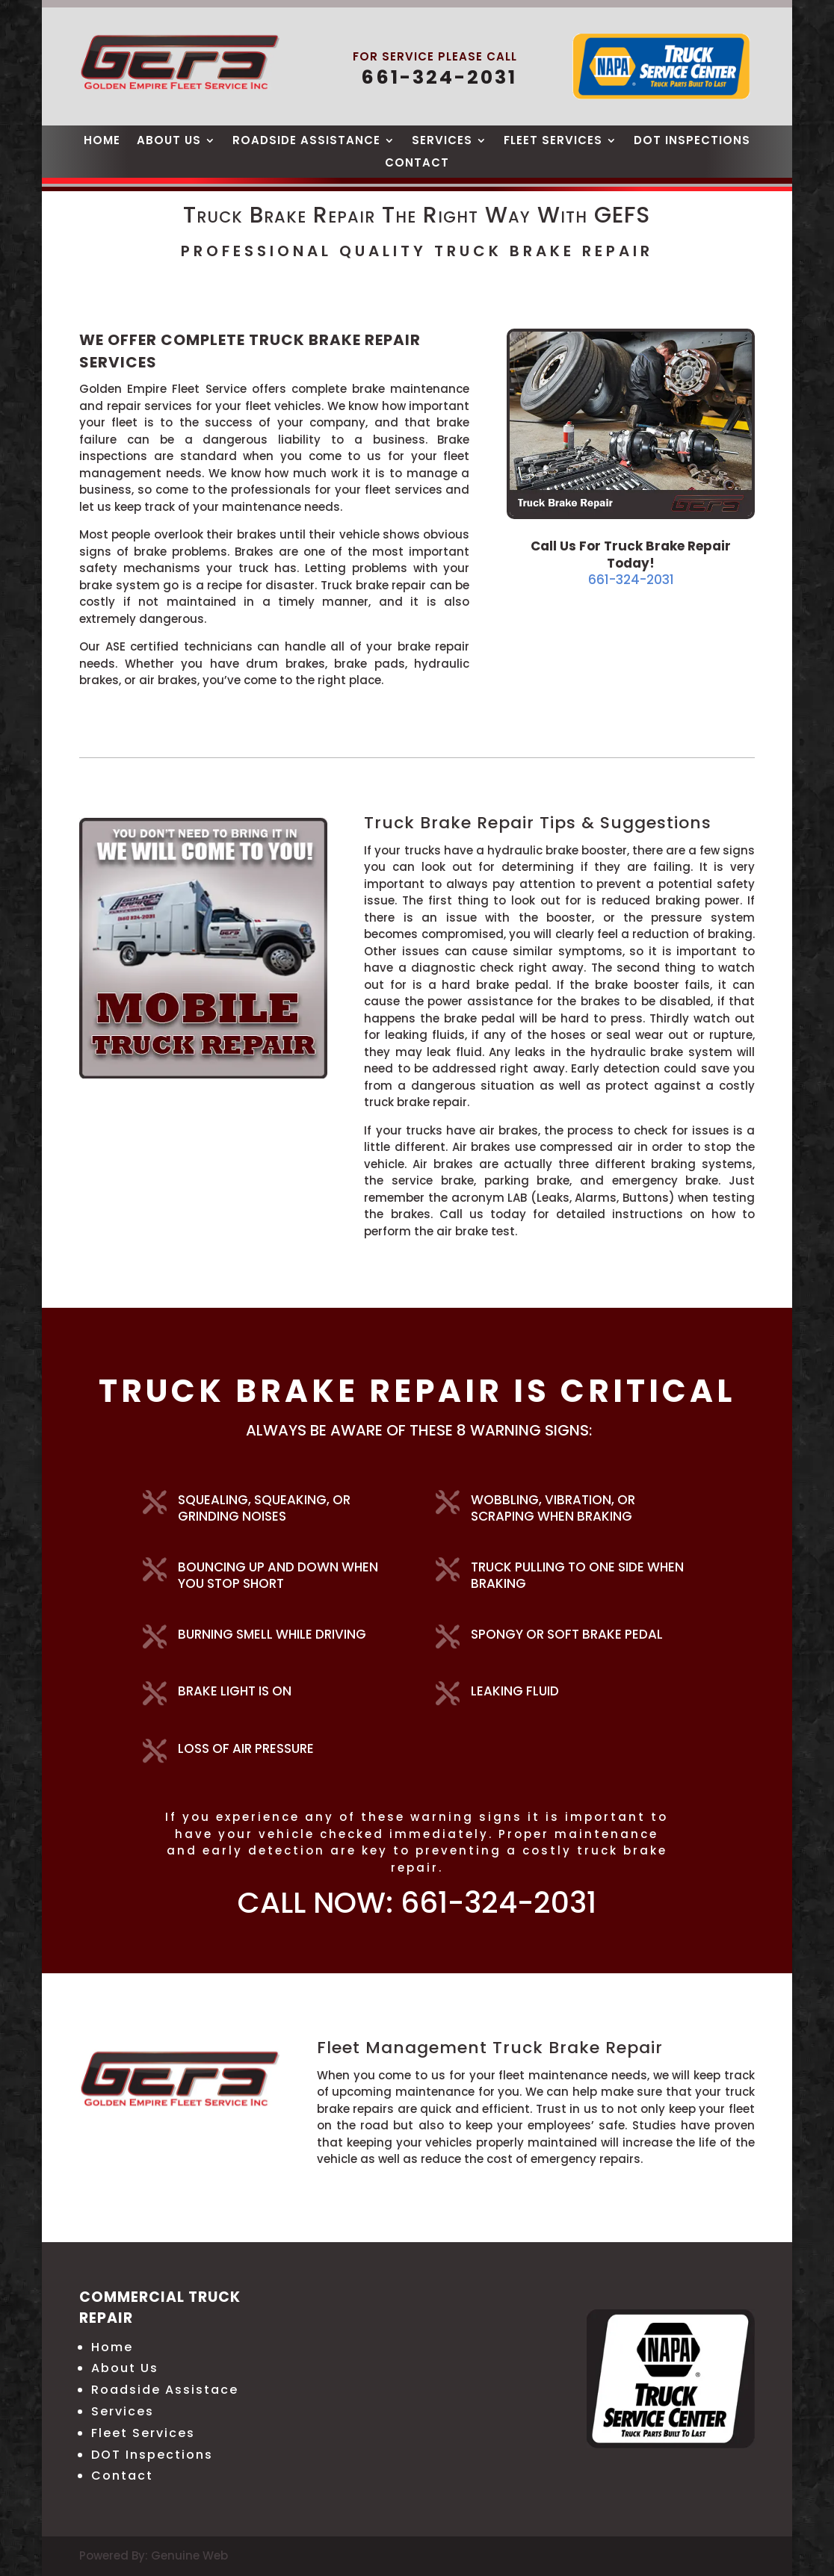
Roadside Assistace (164, 2389)
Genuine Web (189, 2555)
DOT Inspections (692, 141)
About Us (169, 141)
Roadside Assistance (306, 141)
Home (102, 141)
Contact (417, 164)
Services (442, 141)
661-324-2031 (631, 580)
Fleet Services (553, 141)
